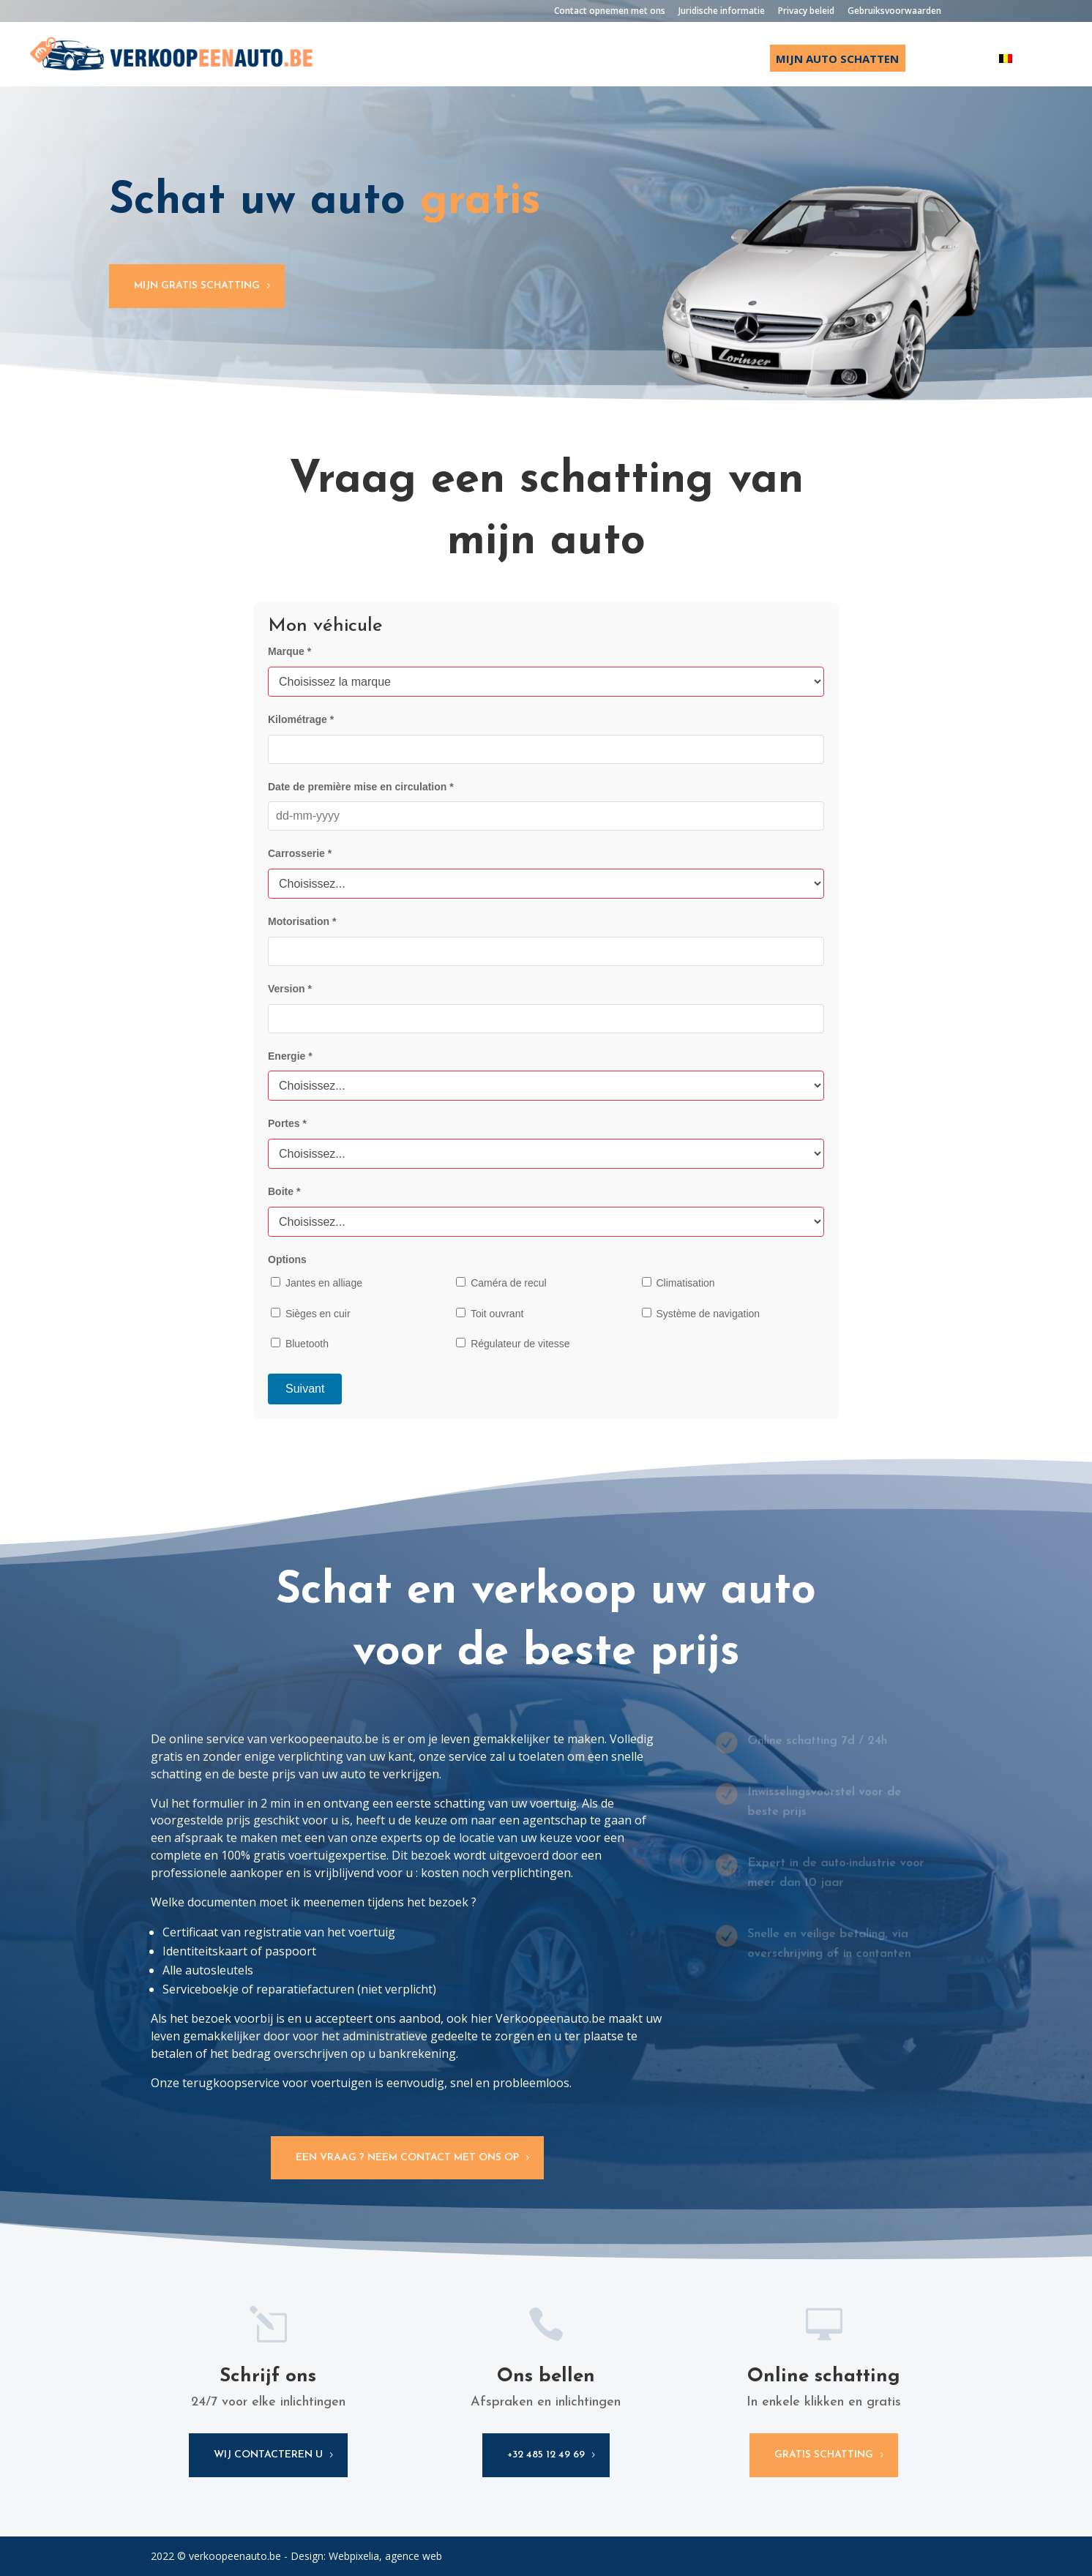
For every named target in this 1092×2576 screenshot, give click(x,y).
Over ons (952, 59)
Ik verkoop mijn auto (686, 59)
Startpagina (564, 59)
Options (287, 1259)
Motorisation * (302, 921)
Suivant (304, 1388)
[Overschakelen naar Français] (1034, 69)
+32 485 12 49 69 (546, 2454)
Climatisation (678, 1283)
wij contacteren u (268, 2454)
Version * (290, 989)
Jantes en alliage (316, 1283)
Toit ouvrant (489, 1313)
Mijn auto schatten (837, 58)
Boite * (284, 1191)
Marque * (289, 651)
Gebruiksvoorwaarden (894, 12)
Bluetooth (300, 1343)
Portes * (287, 1123)
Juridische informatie (721, 12)
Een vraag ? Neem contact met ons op (407, 2157)
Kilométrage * (301, 719)
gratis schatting (823, 2454)
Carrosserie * (300, 853)
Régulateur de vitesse (512, 1343)
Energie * (290, 1056)
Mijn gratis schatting (197, 285)
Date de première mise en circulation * (361, 787)
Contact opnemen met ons (609, 12)
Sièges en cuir (311, 1313)
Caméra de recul (501, 1283)
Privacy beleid (806, 12)
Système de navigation (701, 1313)
